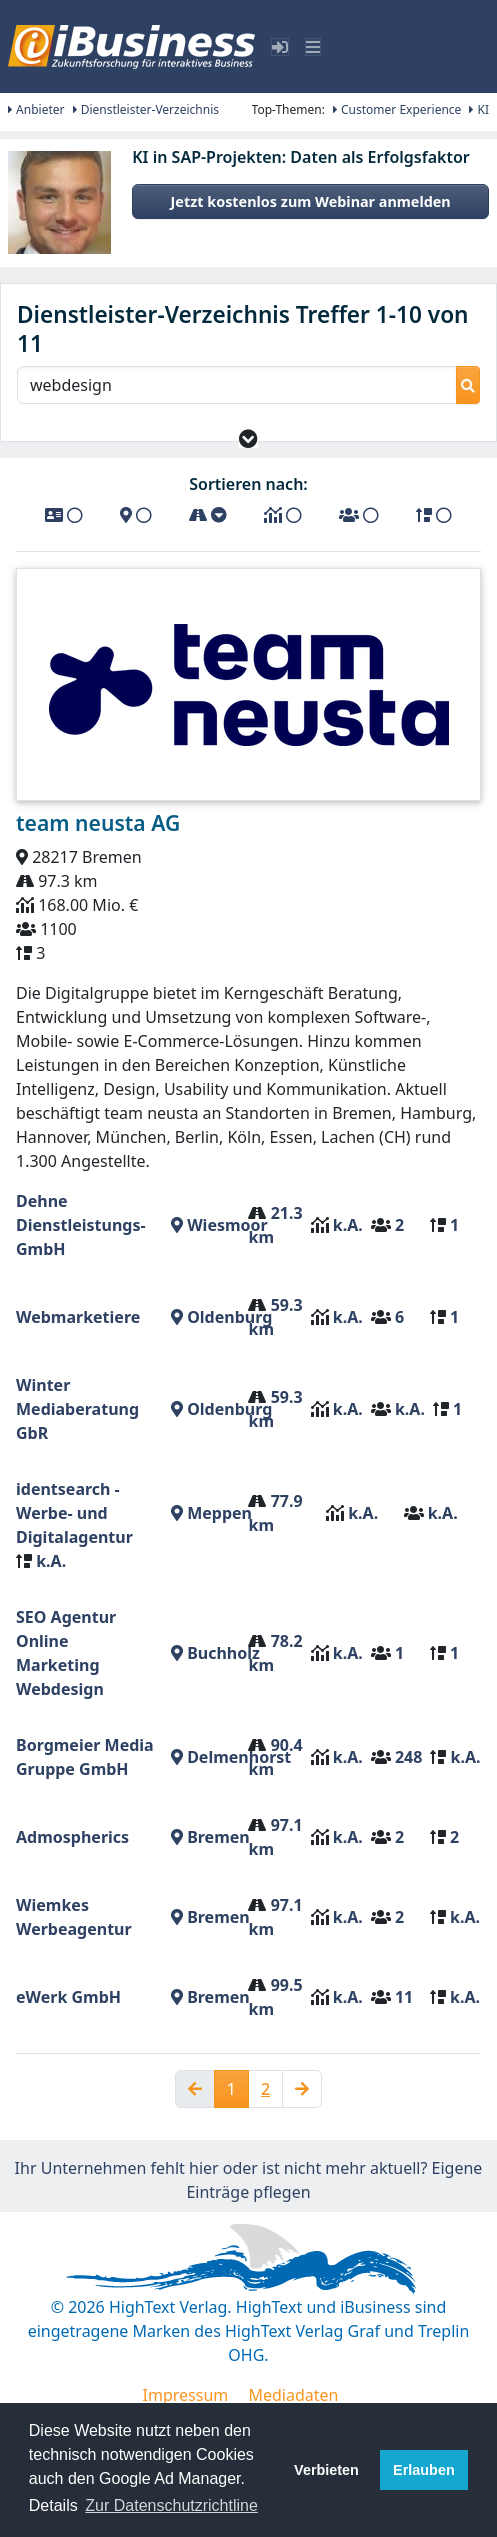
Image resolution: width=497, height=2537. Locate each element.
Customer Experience (397, 109)
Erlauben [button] (424, 2470)
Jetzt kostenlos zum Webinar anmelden (311, 201)
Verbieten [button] (326, 2470)
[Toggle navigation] (313, 47)
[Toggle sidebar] (280, 47)
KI (479, 109)
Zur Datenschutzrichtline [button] (171, 2505)
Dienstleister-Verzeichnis (146, 109)
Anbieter (36, 109)
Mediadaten (293, 2395)
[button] (248, 438)
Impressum (186, 2395)
